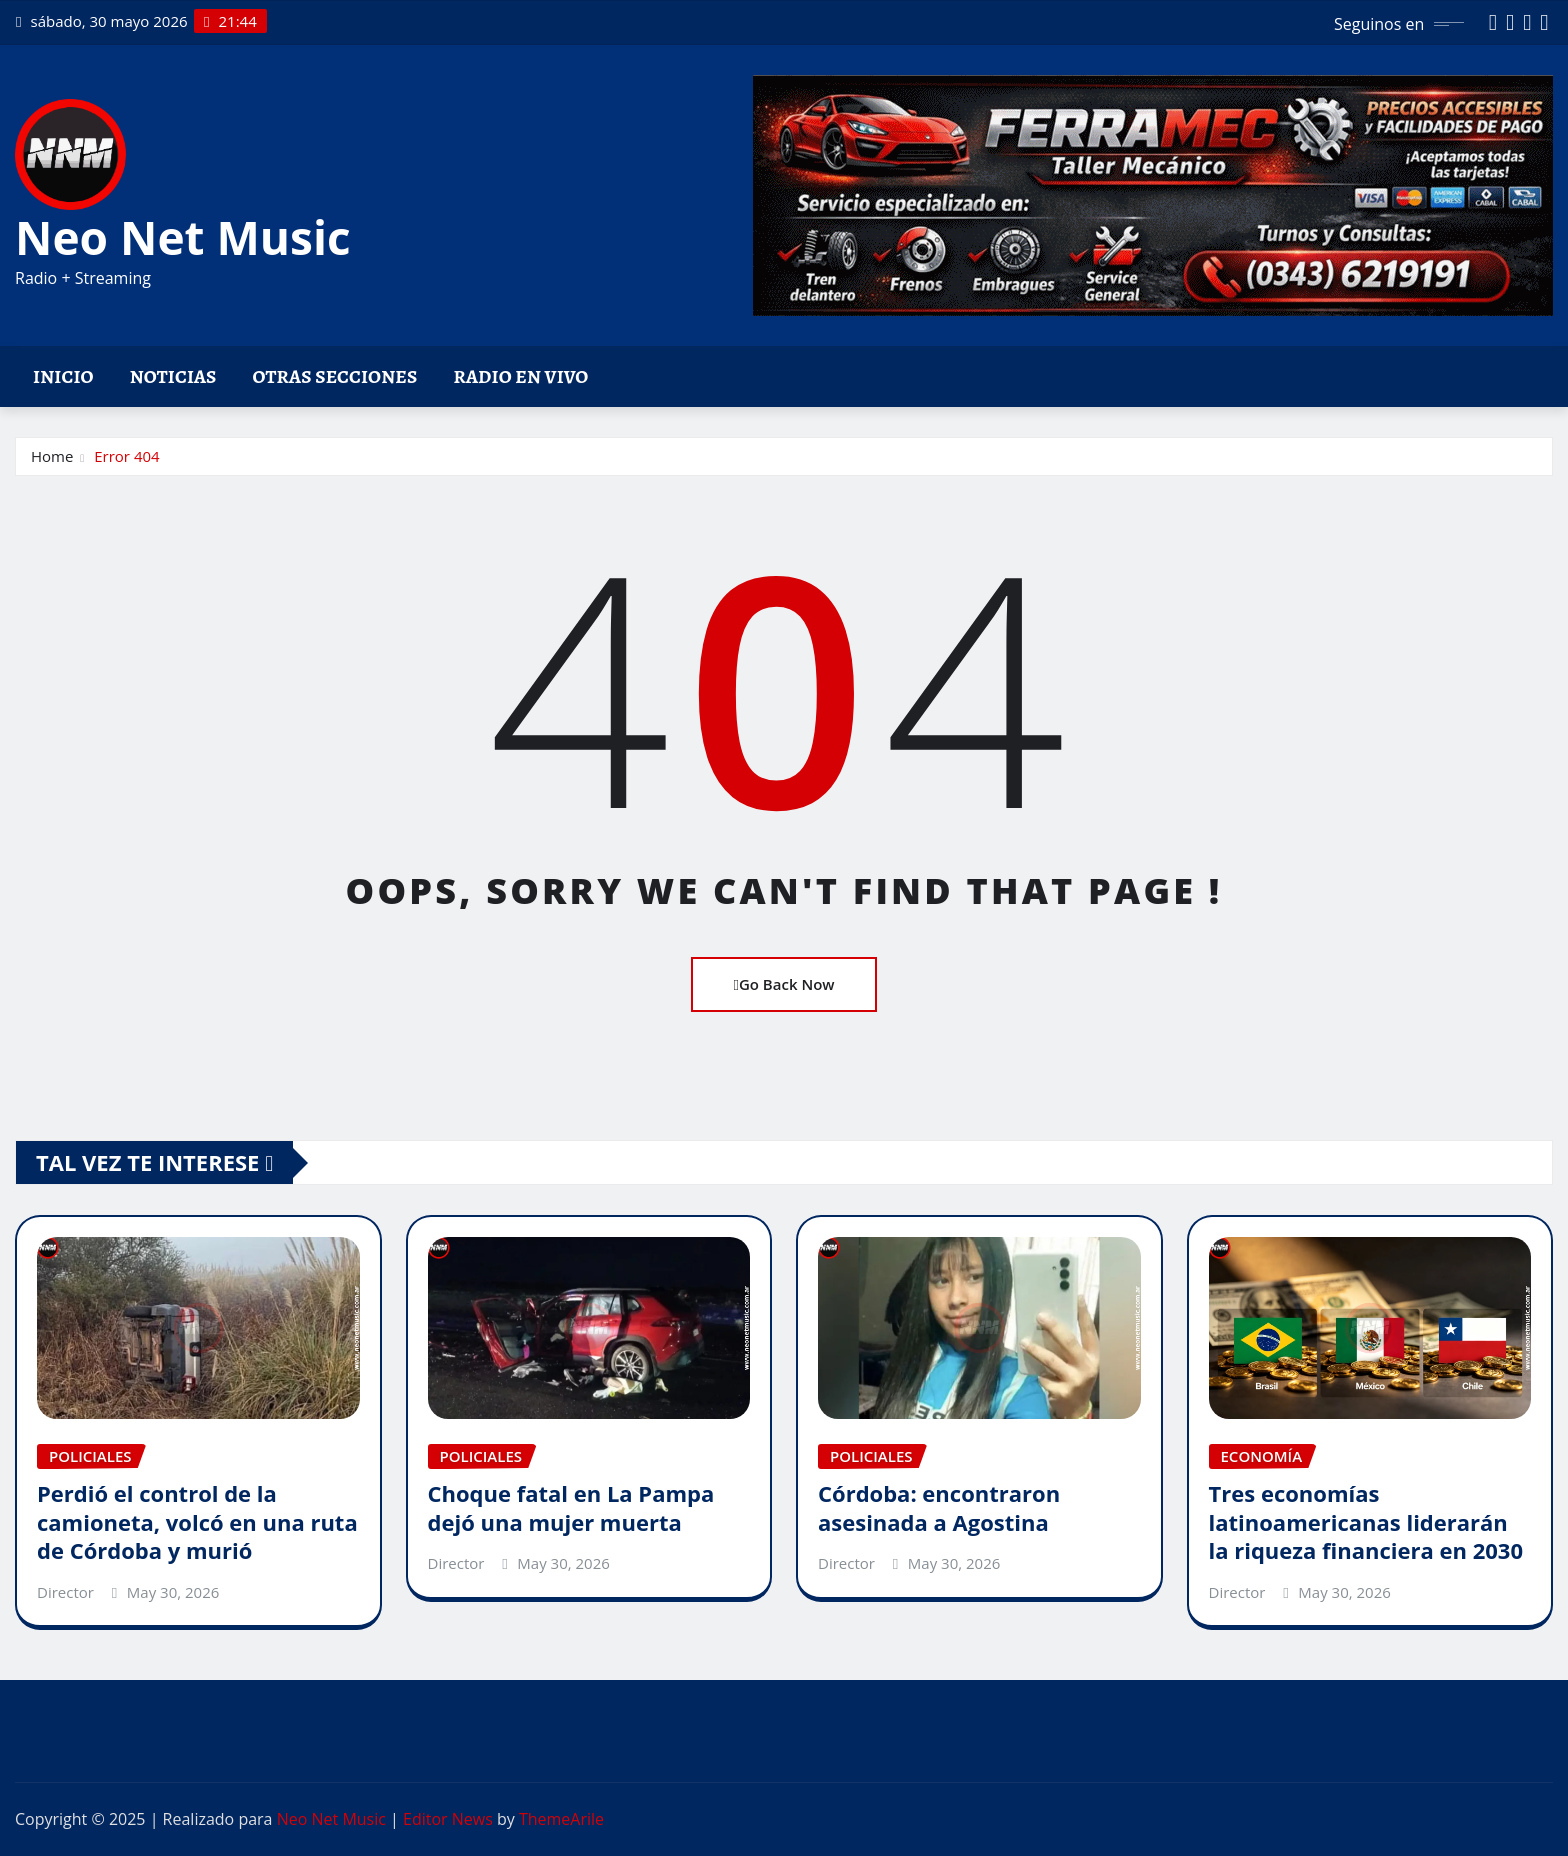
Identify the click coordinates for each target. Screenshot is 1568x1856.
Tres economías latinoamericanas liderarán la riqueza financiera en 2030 (1366, 1521)
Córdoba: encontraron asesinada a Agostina (939, 1507)
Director (65, 1592)
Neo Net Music (183, 237)
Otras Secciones (335, 376)
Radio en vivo (520, 376)
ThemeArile (561, 1819)
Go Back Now (783, 984)
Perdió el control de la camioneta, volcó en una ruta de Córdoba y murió (197, 1521)
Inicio (63, 376)
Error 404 (126, 456)
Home (52, 456)
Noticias (173, 376)
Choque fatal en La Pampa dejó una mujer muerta (571, 1507)
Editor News (448, 1819)
